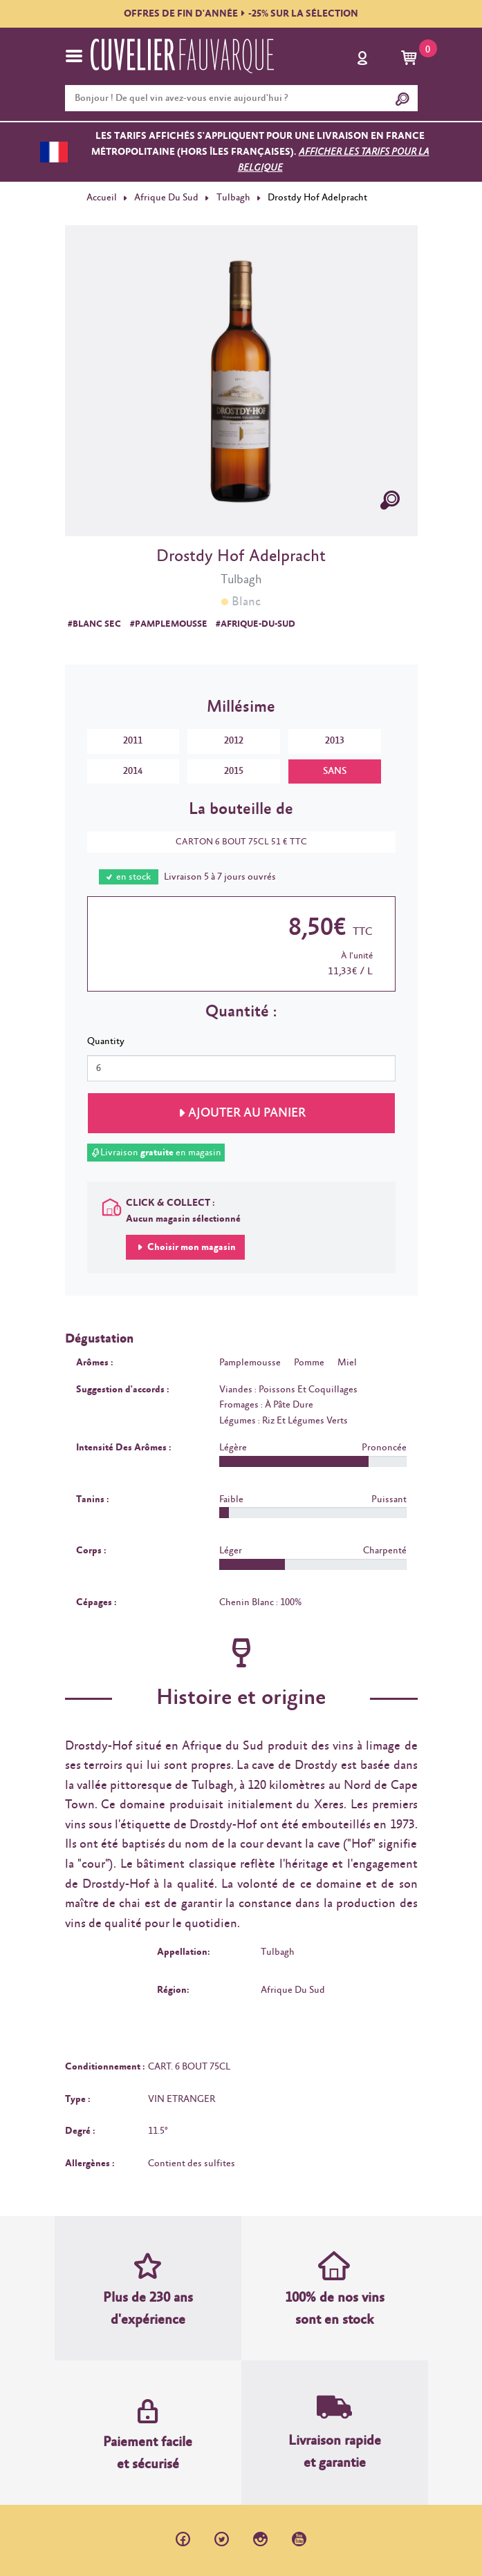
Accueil (101, 197)
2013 (334, 740)
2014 (132, 771)
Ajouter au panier (247, 1113)
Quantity (105, 1041)
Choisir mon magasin (190, 1247)
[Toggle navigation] (74, 56)
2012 (233, 740)
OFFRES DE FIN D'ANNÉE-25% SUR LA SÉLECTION (241, 13)
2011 (132, 740)
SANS (334, 771)
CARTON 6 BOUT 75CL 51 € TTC (234, 842)
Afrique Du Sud (166, 197)
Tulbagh (233, 197)
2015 (233, 771)
